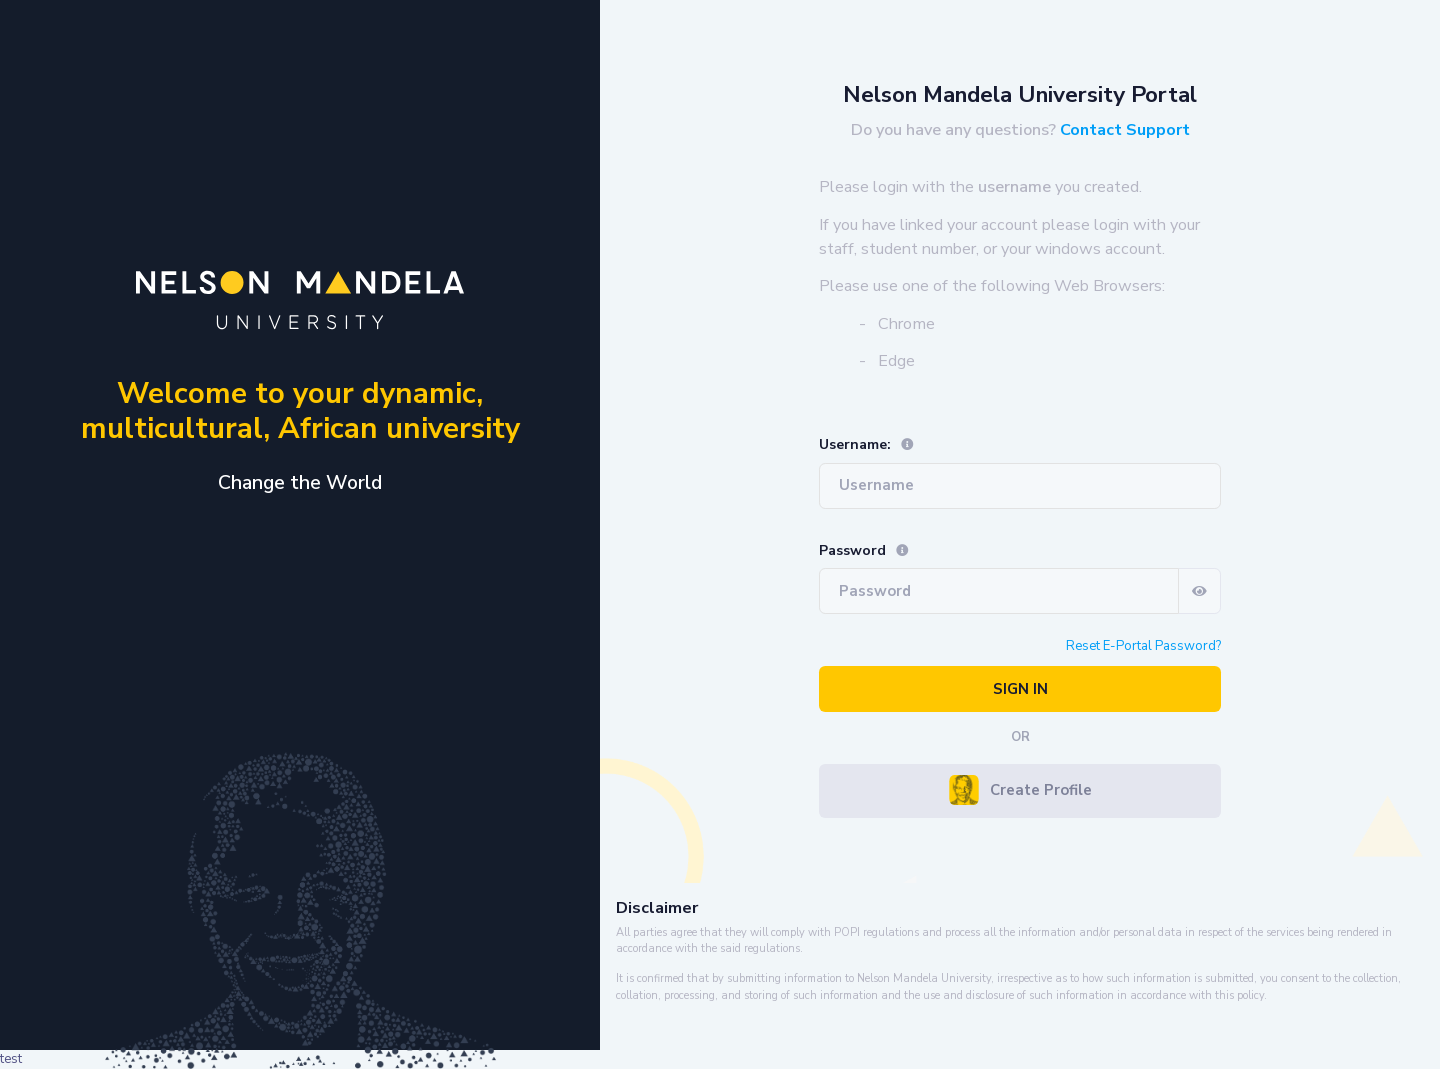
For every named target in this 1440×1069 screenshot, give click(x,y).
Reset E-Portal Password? (1143, 646)
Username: (866, 444)
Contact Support (1125, 130)
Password (864, 550)
